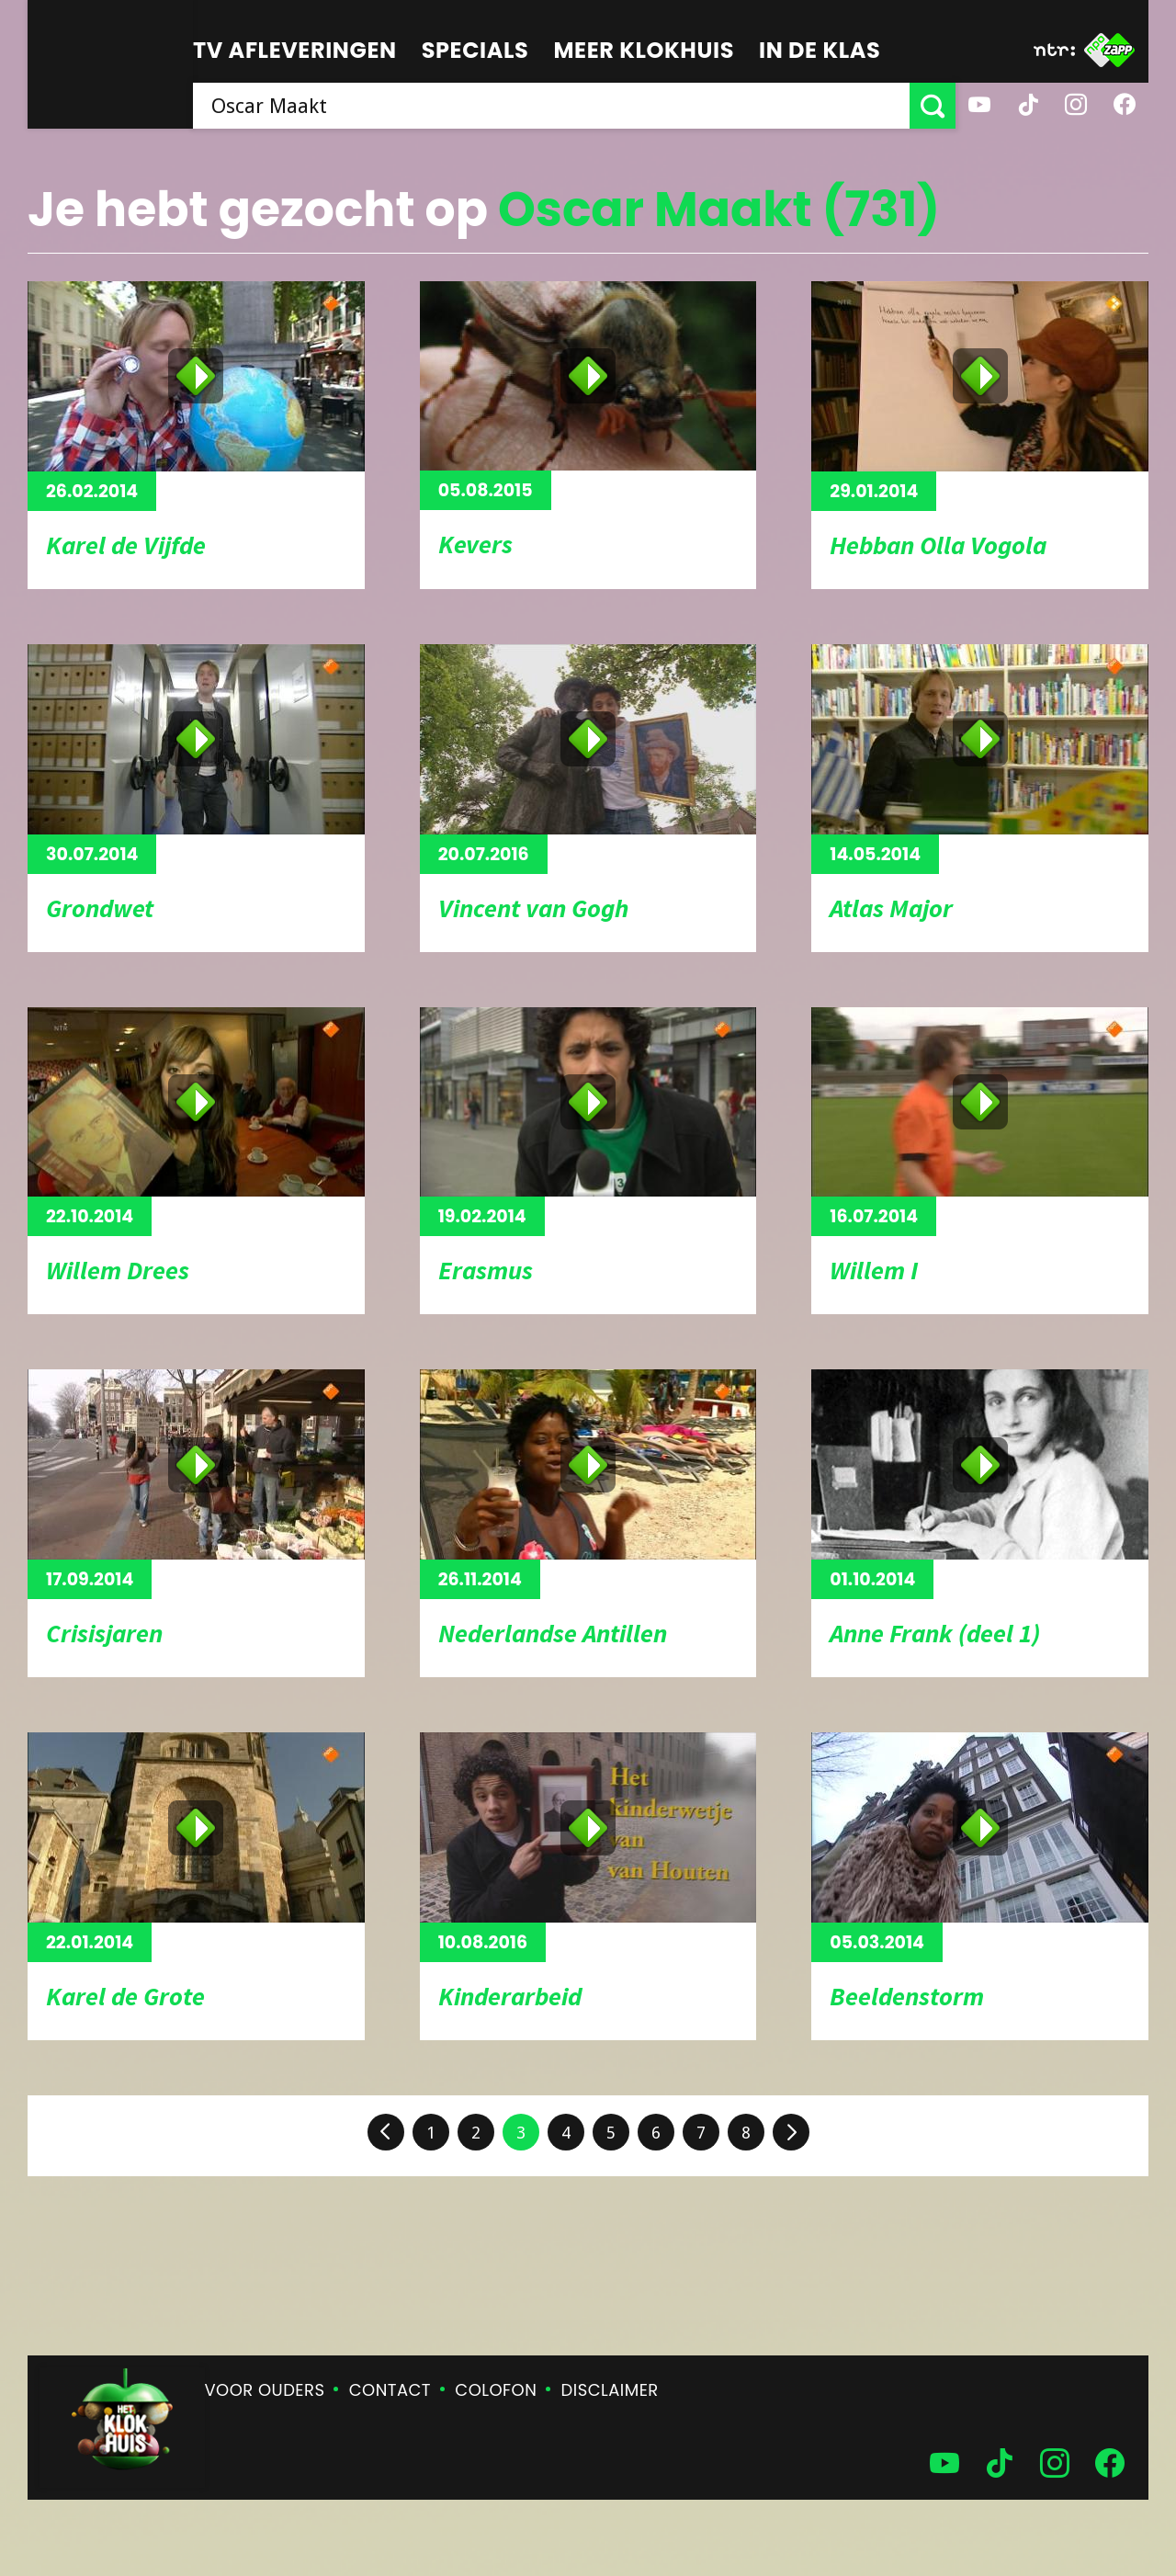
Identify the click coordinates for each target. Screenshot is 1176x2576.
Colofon (496, 2389)
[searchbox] (551, 106)
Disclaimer (610, 2389)
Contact (390, 2389)
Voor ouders (265, 2389)
